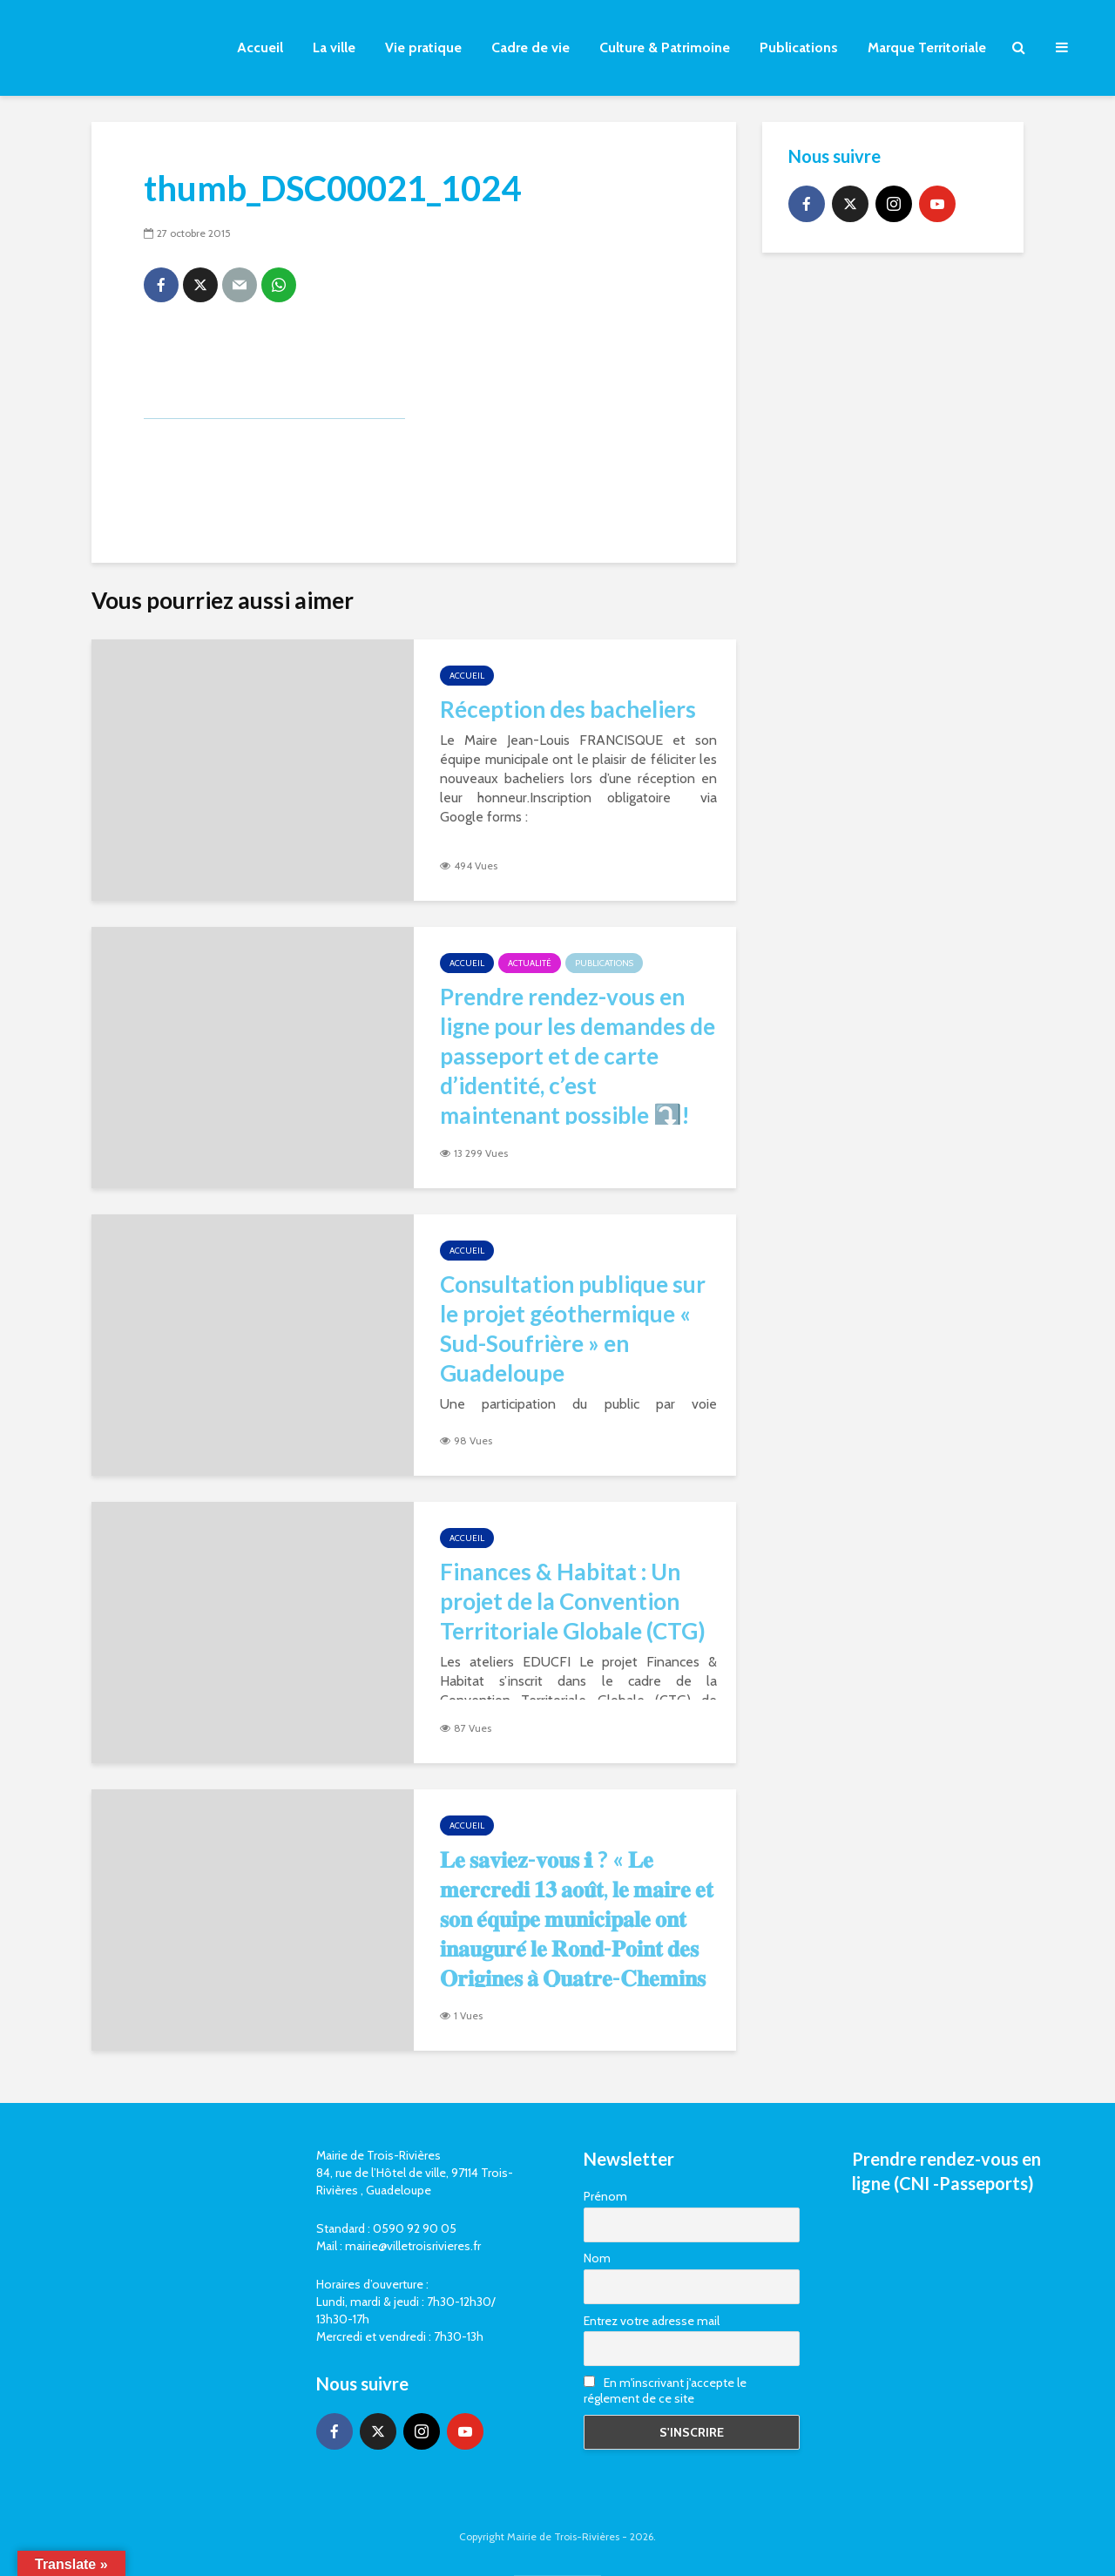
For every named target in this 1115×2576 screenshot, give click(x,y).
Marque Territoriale (927, 47)
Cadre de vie (530, 47)
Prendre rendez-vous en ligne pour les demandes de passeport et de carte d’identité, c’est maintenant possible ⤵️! (577, 1056)
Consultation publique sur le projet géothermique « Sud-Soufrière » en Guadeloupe (573, 1328)
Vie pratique (423, 47)
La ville (334, 47)
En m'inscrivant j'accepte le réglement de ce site (665, 2390)
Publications (799, 47)
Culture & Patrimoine (664, 47)
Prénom (605, 2196)
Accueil (260, 47)
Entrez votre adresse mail (652, 2321)
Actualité (529, 963)
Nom (597, 2258)
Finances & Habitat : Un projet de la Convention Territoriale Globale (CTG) (573, 1601)
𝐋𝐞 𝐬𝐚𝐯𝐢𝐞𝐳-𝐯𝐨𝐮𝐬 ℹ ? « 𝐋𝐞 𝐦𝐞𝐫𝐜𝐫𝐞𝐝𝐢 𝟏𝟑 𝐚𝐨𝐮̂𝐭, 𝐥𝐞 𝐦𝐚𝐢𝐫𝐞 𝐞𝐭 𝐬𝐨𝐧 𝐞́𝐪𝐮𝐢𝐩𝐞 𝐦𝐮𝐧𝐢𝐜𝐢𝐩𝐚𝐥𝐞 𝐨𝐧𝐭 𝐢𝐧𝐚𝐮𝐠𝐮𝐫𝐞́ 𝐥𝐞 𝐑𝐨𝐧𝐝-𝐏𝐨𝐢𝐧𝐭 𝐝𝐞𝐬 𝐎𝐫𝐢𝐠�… (576, 1933)
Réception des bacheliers (568, 709)
